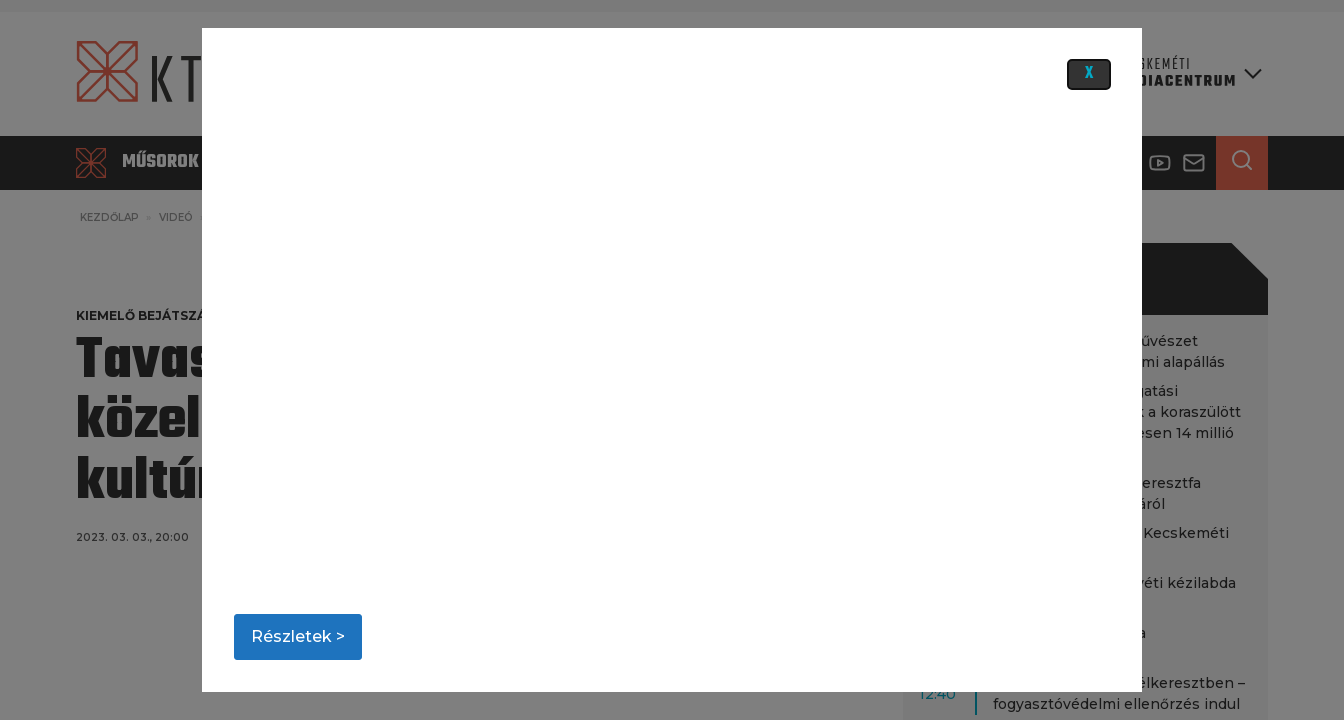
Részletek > (298, 636)
